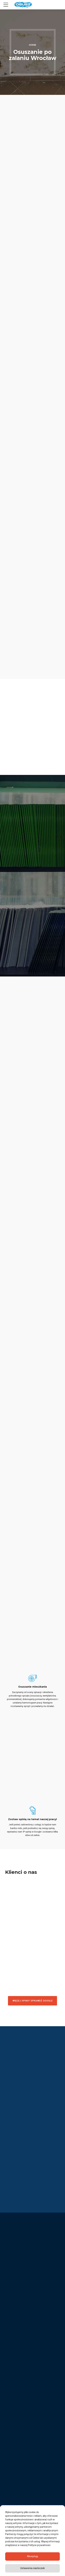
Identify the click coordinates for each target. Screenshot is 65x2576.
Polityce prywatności (39, 2545)
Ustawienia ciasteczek (32, 2568)
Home (32, 45)
